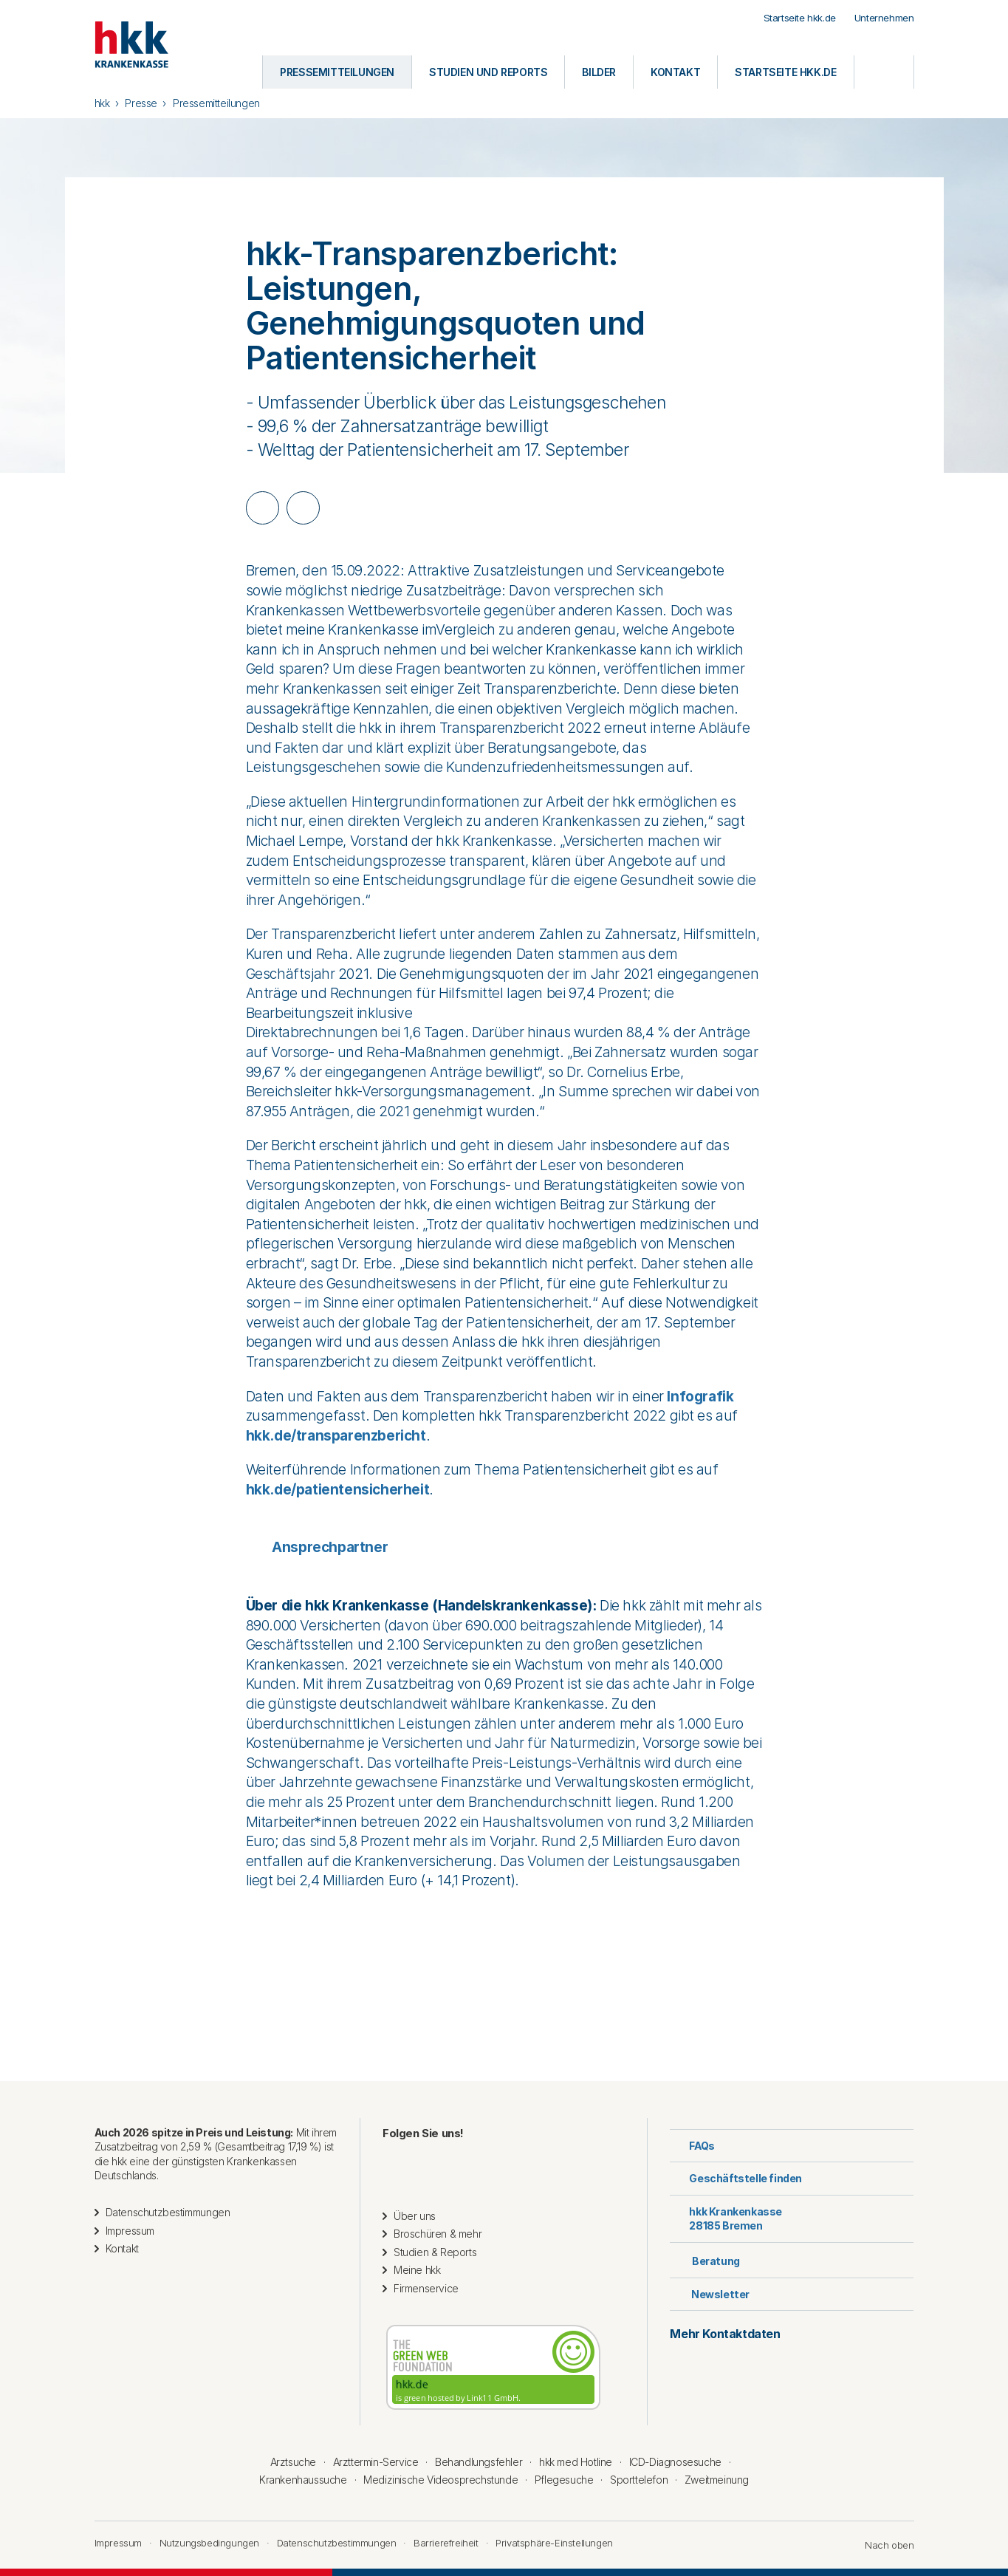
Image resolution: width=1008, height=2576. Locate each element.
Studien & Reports (435, 2252)
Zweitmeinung (717, 2479)
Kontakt (122, 2248)
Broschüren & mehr (437, 2233)
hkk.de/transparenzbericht (336, 1435)
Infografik (700, 1396)
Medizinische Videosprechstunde (440, 2479)
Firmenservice (426, 2288)
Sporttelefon (639, 2479)
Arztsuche (293, 2462)
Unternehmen (884, 18)
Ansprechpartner (317, 1547)
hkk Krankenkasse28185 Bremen (726, 2218)
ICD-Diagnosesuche (675, 2462)
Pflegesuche (564, 2479)
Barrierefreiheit (446, 2543)
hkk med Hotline (575, 2462)
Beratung (704, 2259)
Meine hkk (417, 2270)
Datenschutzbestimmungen (168, 2212)
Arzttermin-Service (376, 2462)
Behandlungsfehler (478, 2462)
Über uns (415, 2216)
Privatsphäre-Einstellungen (554, 2543)
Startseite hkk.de (800, 18)
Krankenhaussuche (303, 2479)
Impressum (130, 2230)
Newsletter (710, 2294)
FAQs (692, 2145)
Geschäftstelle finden (736, 2178)
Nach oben (882, 2545)
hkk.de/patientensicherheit (338, 1489)
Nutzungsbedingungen (209, 2543)
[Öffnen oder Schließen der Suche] (884, 72)
